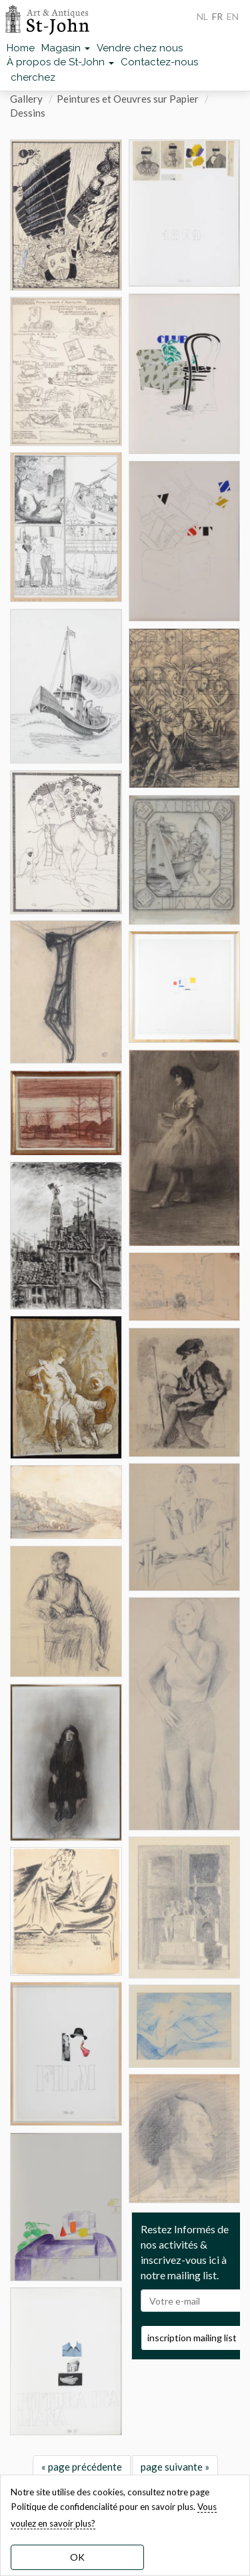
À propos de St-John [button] (60, 62)
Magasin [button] (65, 48)
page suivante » (175, 2467)
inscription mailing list (192, 2337)
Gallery (26, 99)
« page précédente (81, 2467)
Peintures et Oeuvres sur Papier (128, 99)
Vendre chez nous (140, 48)
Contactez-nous (159, 62)
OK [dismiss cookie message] (77, 2557)
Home (21, 48)
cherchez (33, 77)
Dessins (27, 113)
